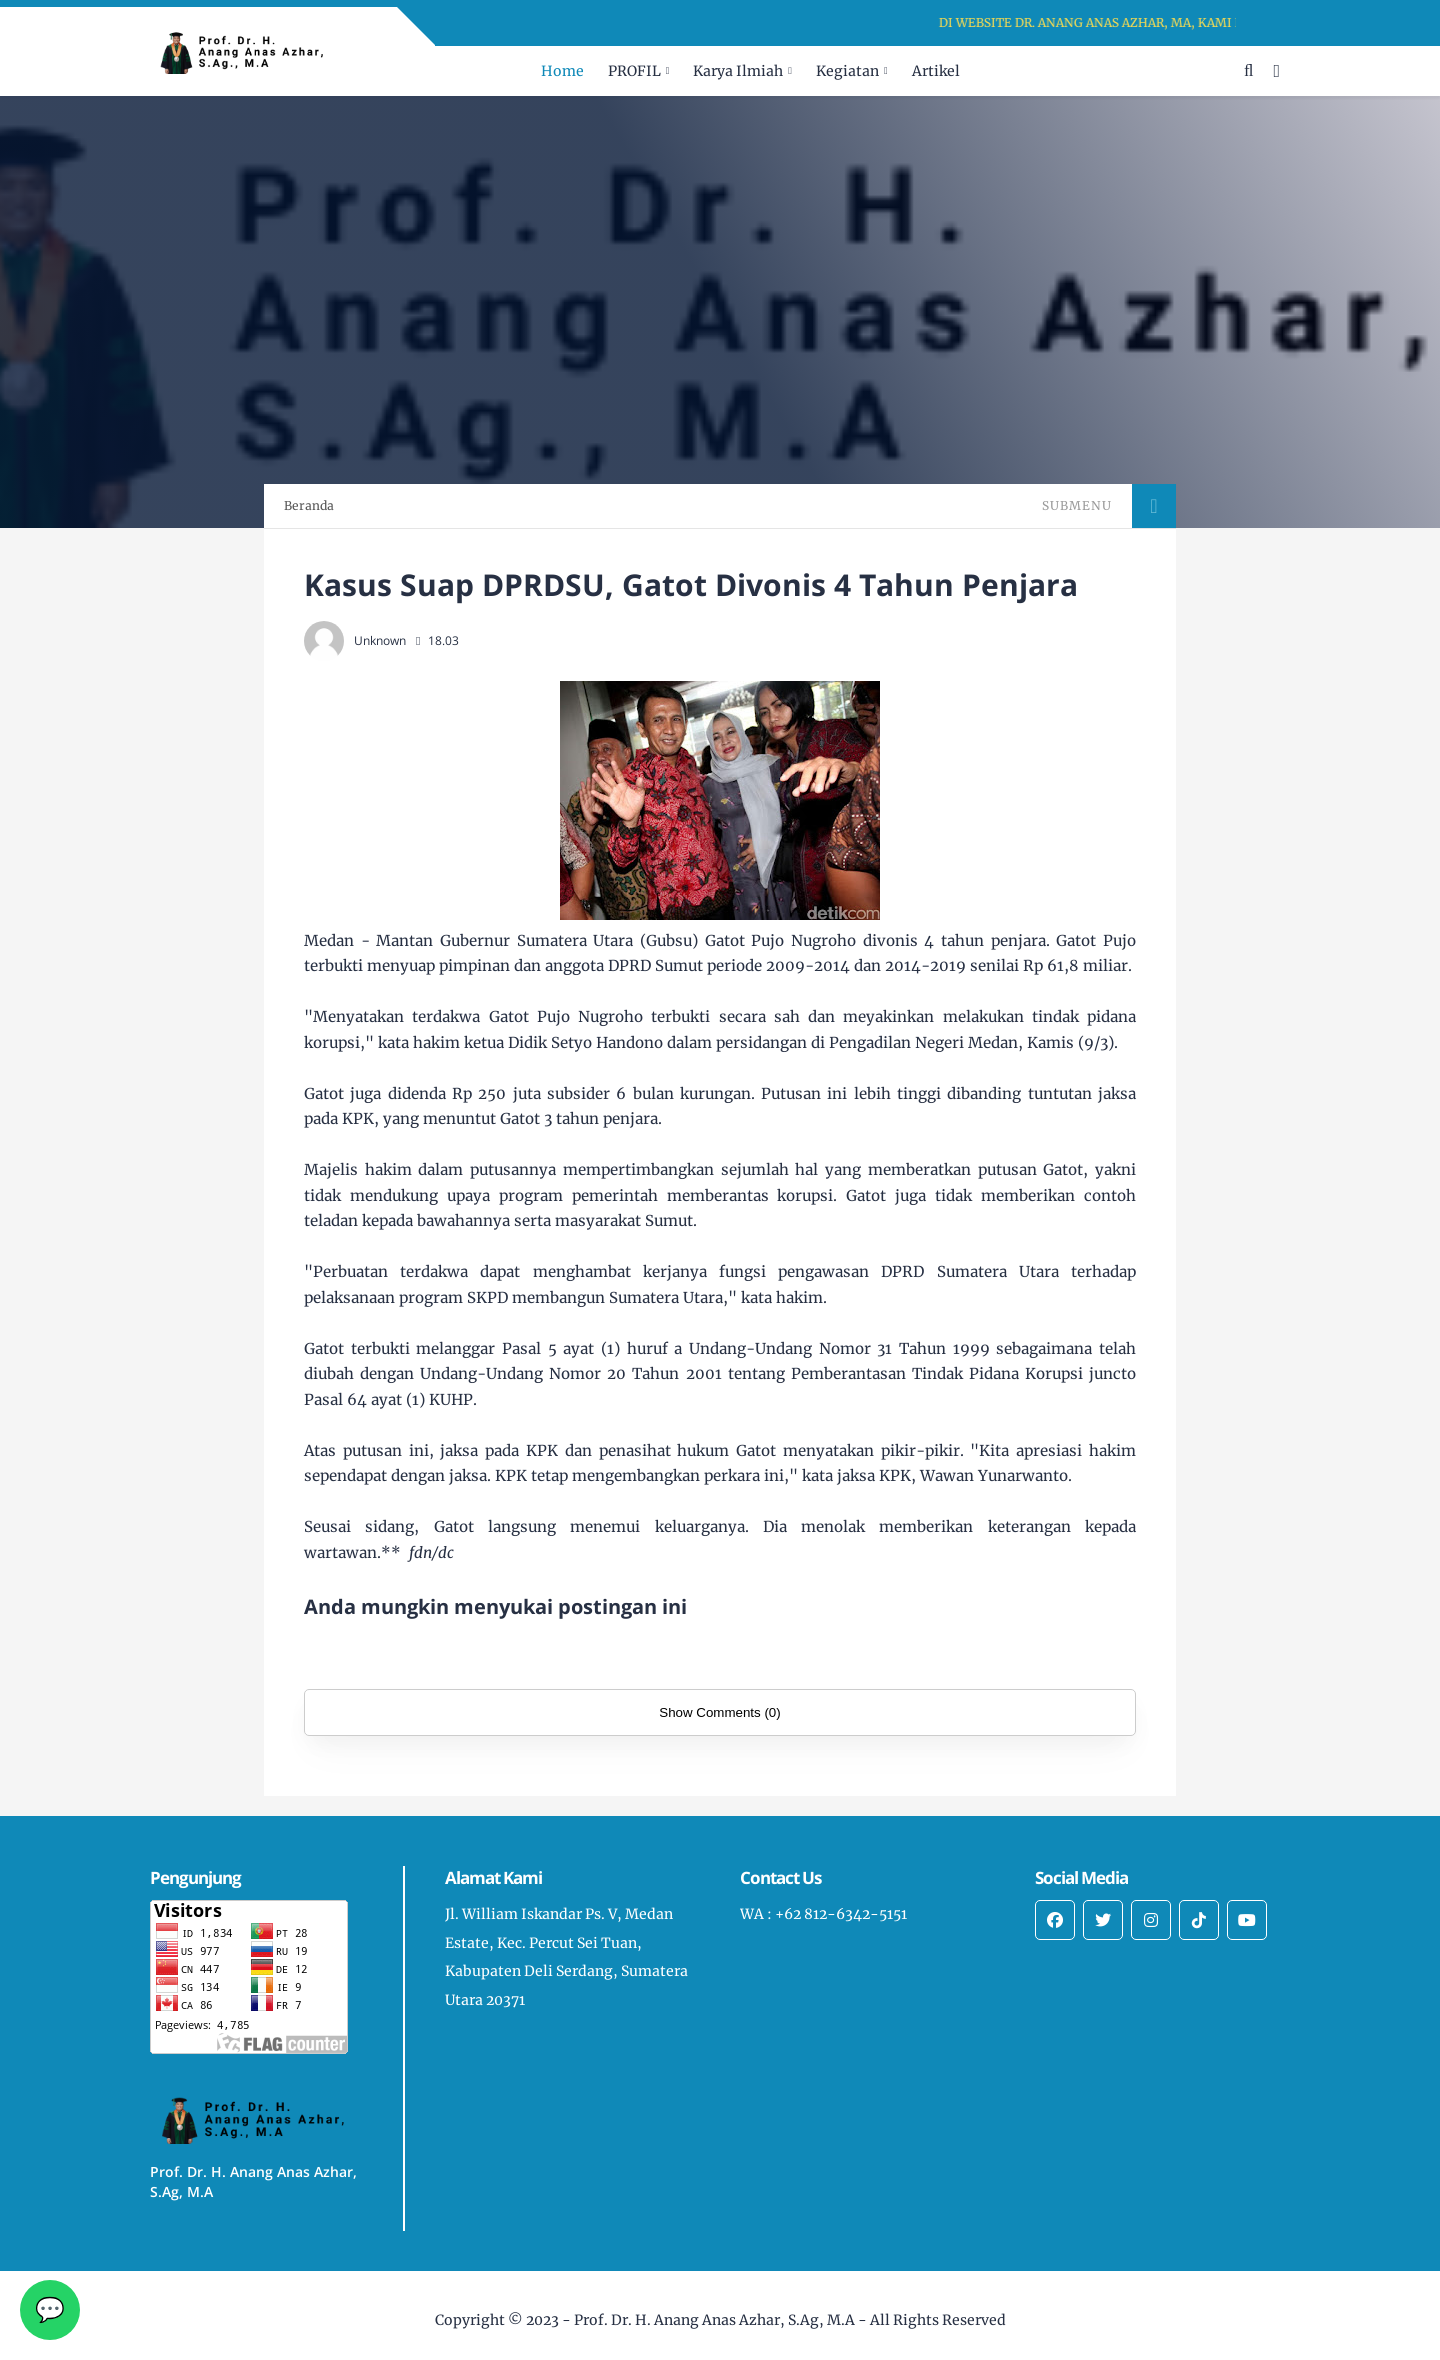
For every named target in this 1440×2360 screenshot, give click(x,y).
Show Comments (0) (719, 1712)
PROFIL (634, 71)
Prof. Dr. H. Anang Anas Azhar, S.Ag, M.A (714, 2320)
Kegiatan (847, 71)
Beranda (309, 505)
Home (562, 71)
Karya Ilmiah (738, 71)
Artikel (936, 71)
